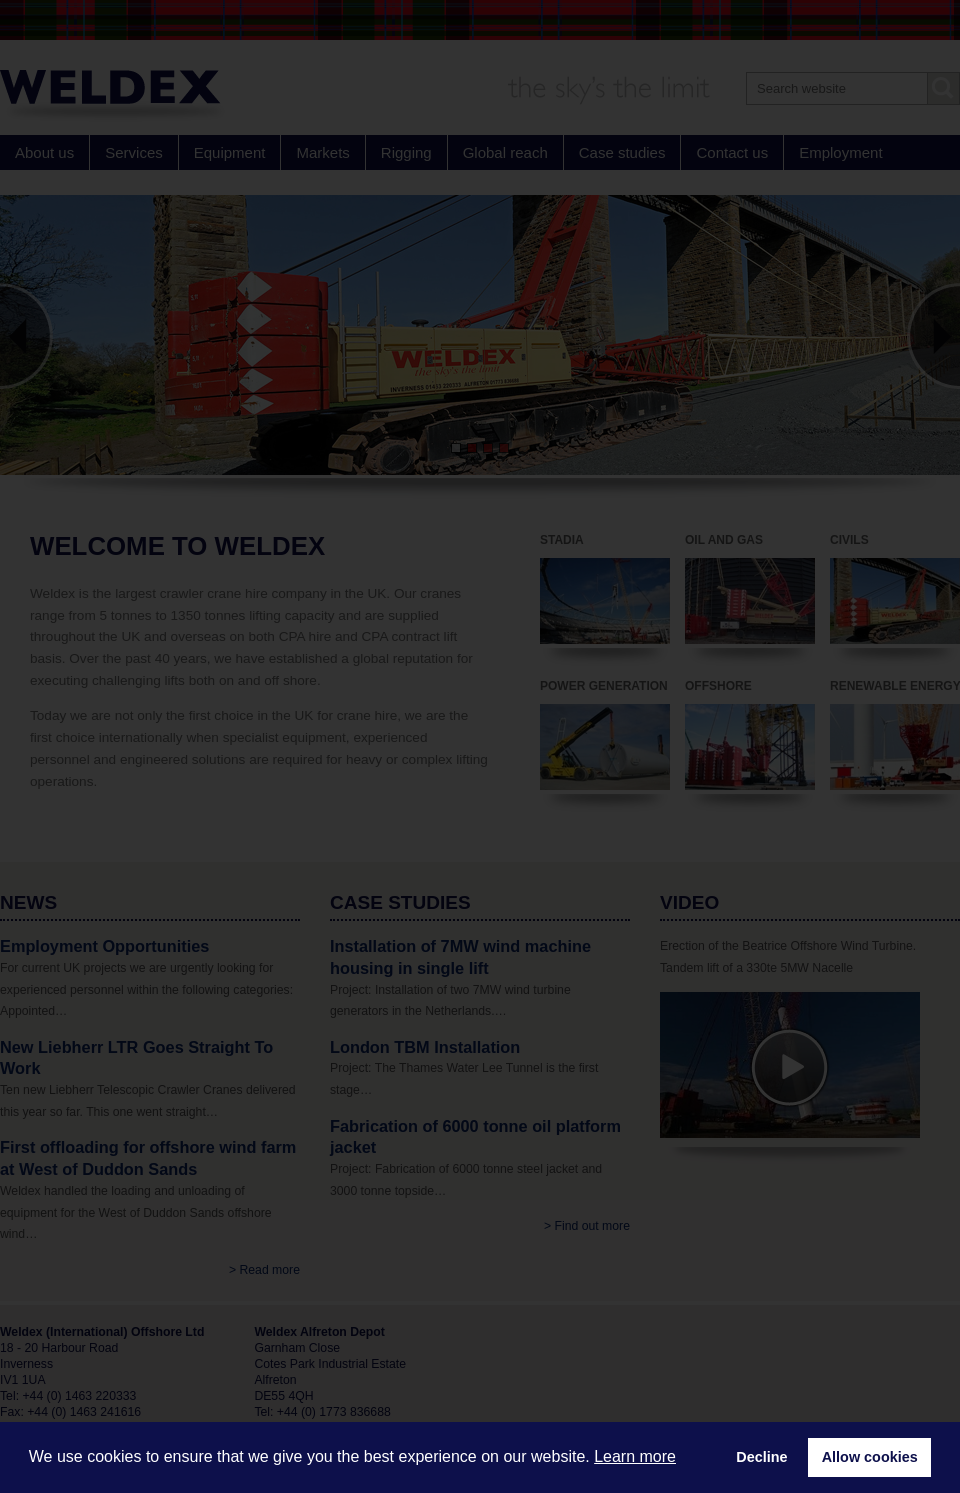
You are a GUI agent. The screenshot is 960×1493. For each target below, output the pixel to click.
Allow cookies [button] (870, 1457)
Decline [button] (761, 1457)
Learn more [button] (635, 1456)
